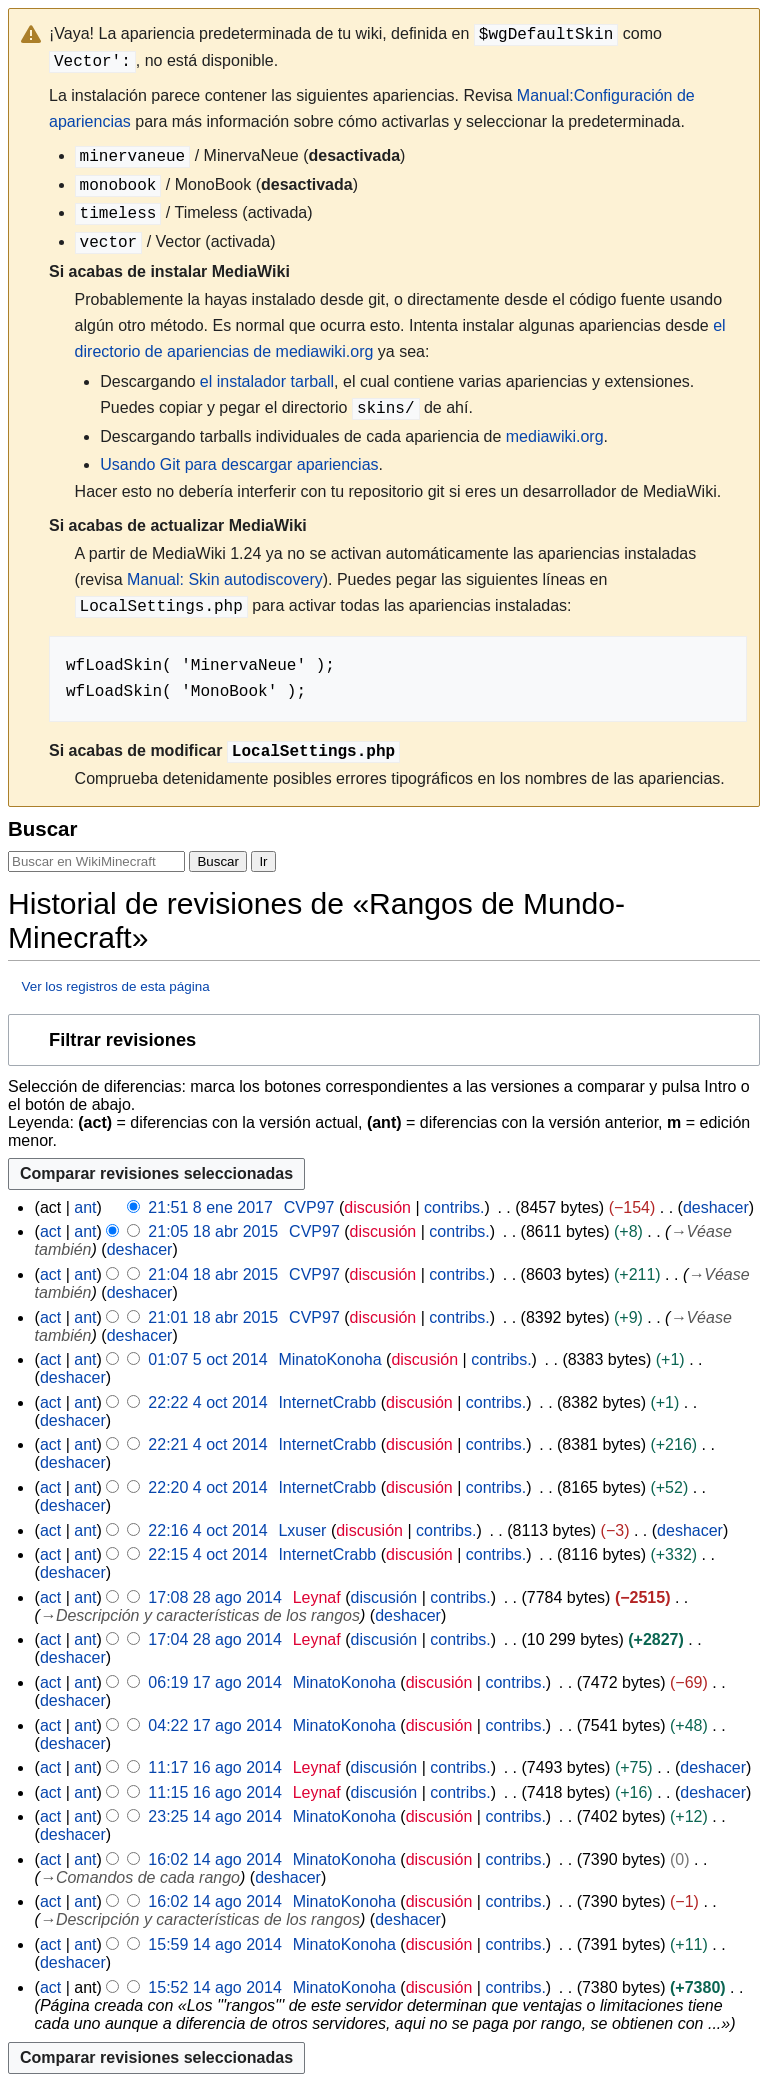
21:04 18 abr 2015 (213, 1274)
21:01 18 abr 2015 (213, 1317)
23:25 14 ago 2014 (214, 1816)
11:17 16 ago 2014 (214, 1767)
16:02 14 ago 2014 (214, 1859)
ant (85, 1207)
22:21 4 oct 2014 (207, 1444)
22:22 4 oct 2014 (207, 1402)
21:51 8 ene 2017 (210, 1207)
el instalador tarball (267, 381)
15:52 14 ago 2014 (214, 1987)
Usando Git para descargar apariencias (239, 464)
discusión (377, 1207)
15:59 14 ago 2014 (214, 1944)
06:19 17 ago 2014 (214, 1682)
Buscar (42, 828)
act (50, 1231)
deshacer (716, 1207)
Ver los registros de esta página (115, 986)
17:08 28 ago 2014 (214, 1597)
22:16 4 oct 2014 (207, 1530)
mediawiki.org (555, 436)
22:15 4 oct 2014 (207, 1554)
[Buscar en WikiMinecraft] (96, 861)
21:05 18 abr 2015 (213, 1231)
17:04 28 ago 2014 (214, 1639)
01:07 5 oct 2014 (207, 1359)
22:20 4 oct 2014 (207, 1487)
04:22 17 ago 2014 (214, 1725)
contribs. (454, 1207)
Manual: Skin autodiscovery (225, 579)
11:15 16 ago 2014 (214, 1792)
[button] (384, 1040)
